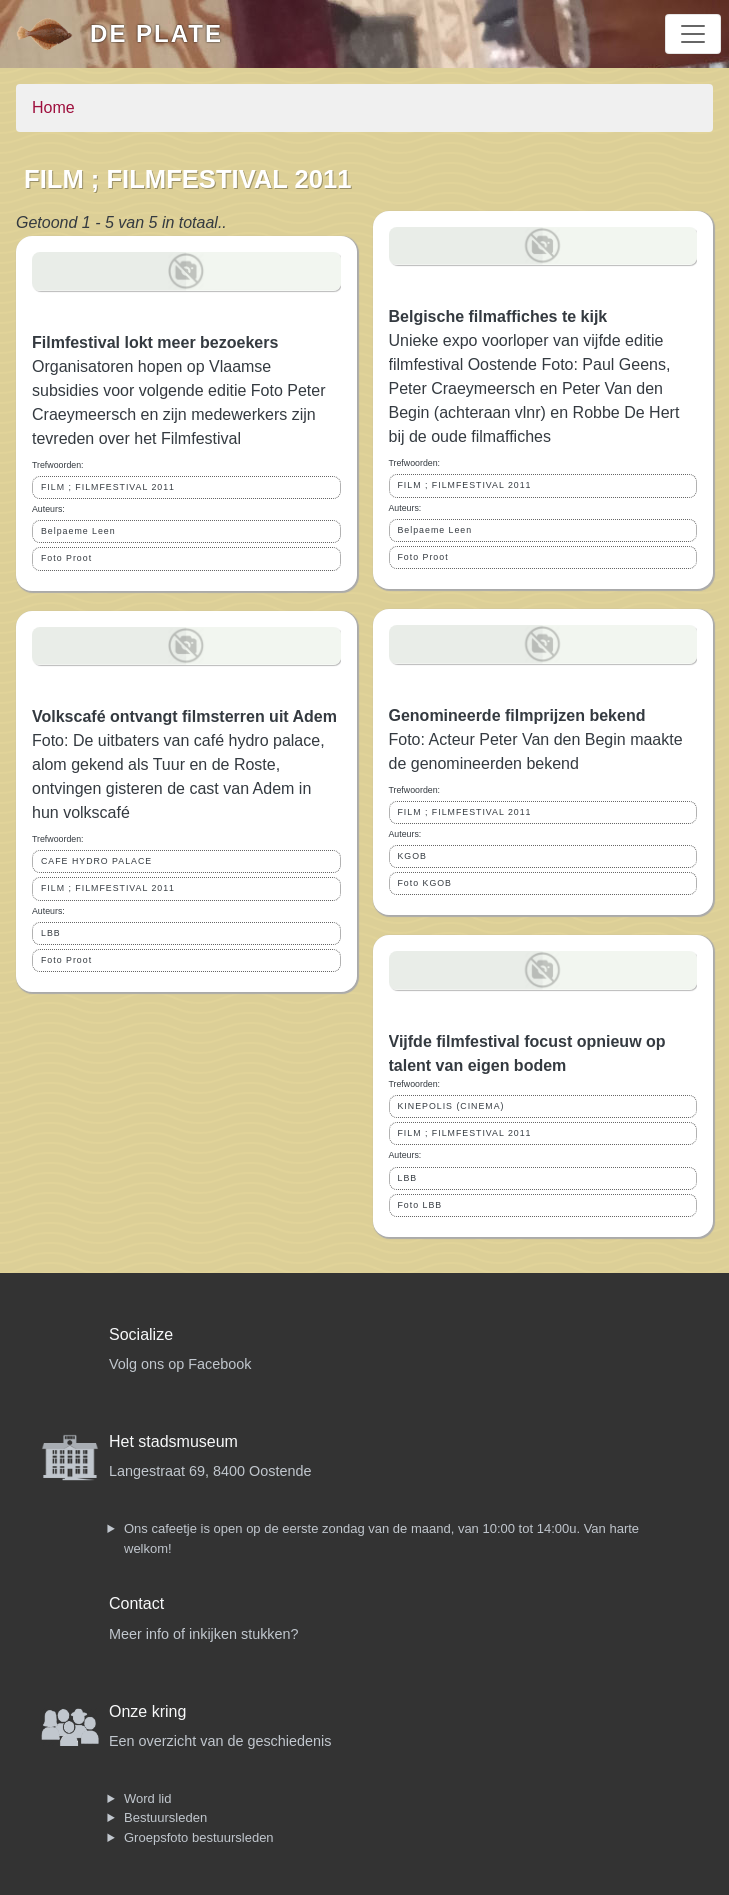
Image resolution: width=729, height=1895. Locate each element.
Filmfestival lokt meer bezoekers (155, 342)
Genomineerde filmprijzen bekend (517, 715)
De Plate (156, 33)
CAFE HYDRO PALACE (96, 861)
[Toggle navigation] (693, 34)
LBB (51, 933)
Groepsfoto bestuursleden (199, 1837)
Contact (136, 1603)
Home (53, 107)
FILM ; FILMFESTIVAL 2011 (108, 487)
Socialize (141, 1334)
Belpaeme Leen (78, 531)
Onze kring (147, 1711)
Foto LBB (420, 1205)
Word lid (147, 1798)
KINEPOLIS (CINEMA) (451, 1106)
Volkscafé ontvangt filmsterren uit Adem (184, 716)
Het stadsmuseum (173, 1441)
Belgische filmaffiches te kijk (498, 316)
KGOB (412, 856)
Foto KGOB (425, 883)
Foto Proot (66, 558)
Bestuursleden (165, 1817)
